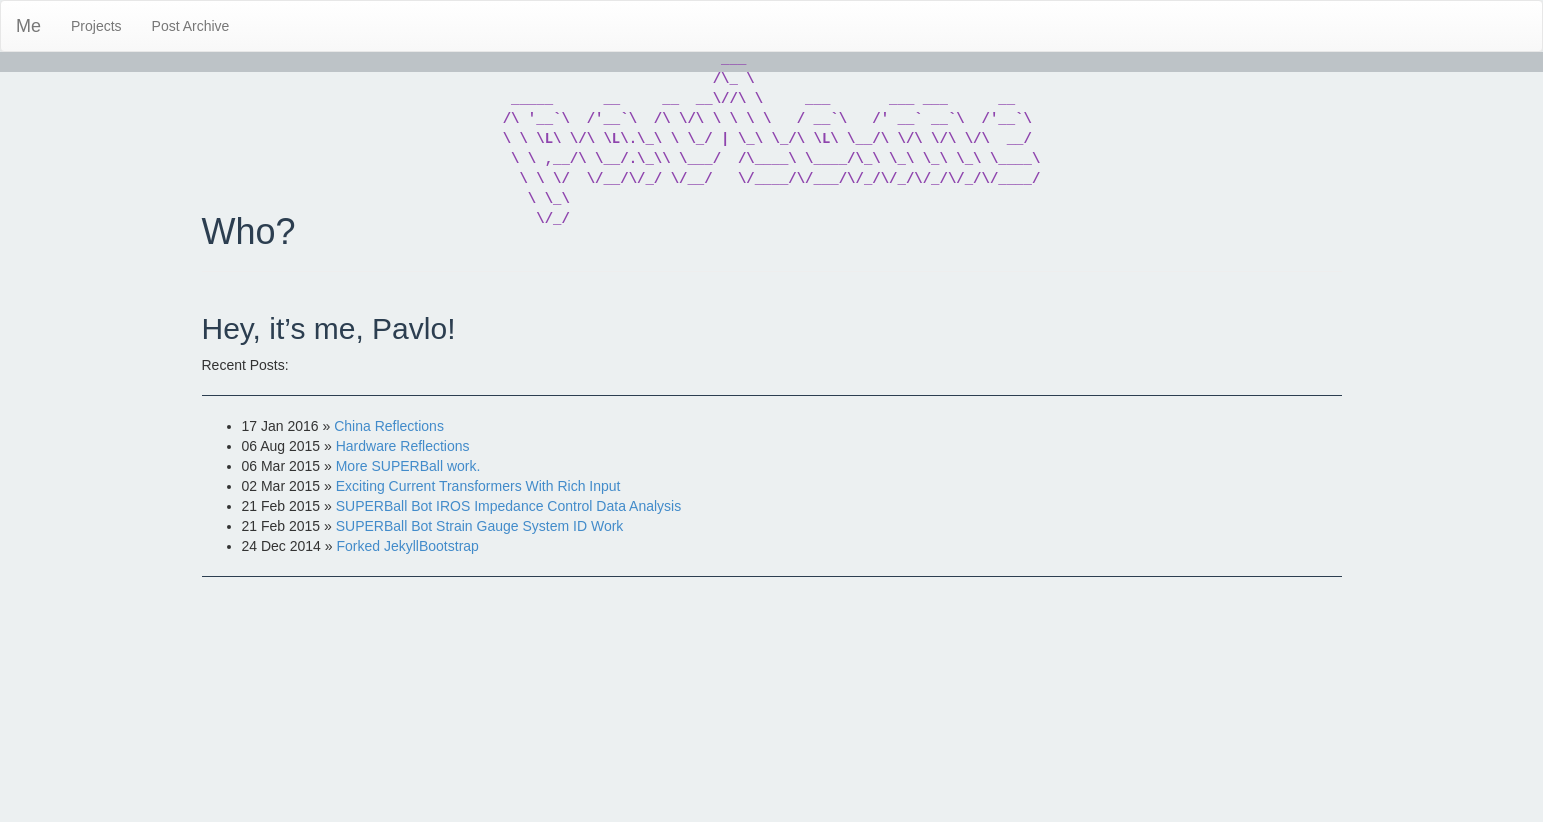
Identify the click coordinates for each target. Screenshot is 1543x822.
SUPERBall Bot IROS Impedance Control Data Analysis (509, 506)
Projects (96, 26)
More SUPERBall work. (408, 466)
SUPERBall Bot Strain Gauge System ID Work (480, 526)
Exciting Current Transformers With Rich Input (478, 486)
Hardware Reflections (403, 446)
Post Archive (191, 26)
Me (28, 26)
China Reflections (389, 426)
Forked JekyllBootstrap (407, 546)
